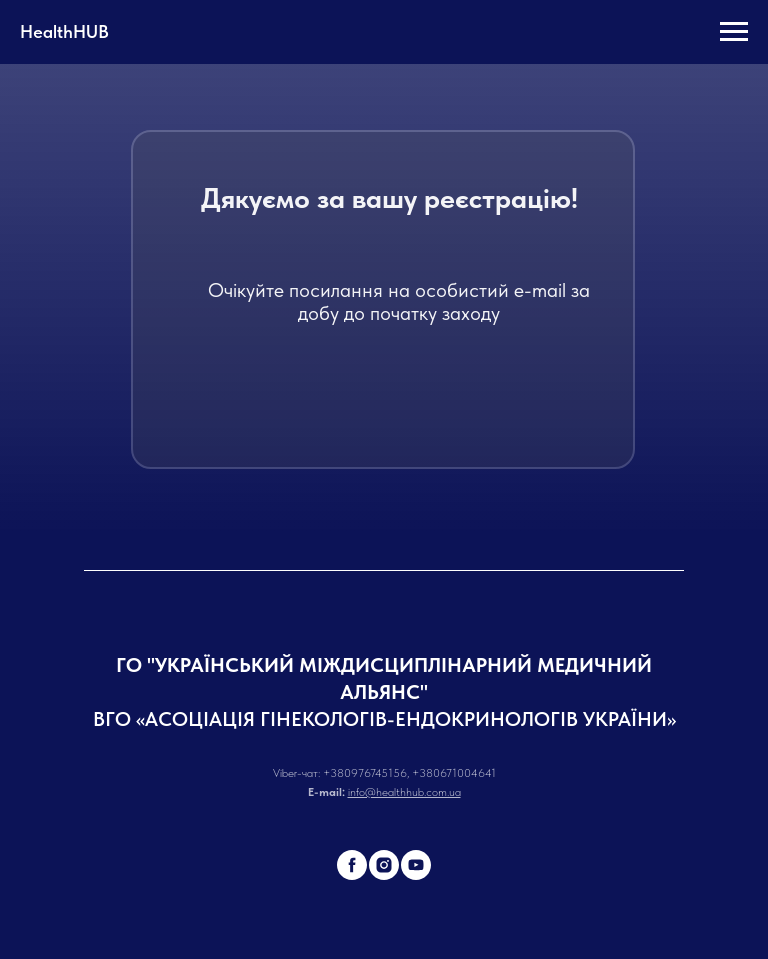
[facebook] (352, 865)
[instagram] (384, 865)
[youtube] (416, 865)
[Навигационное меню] (734, 32)
